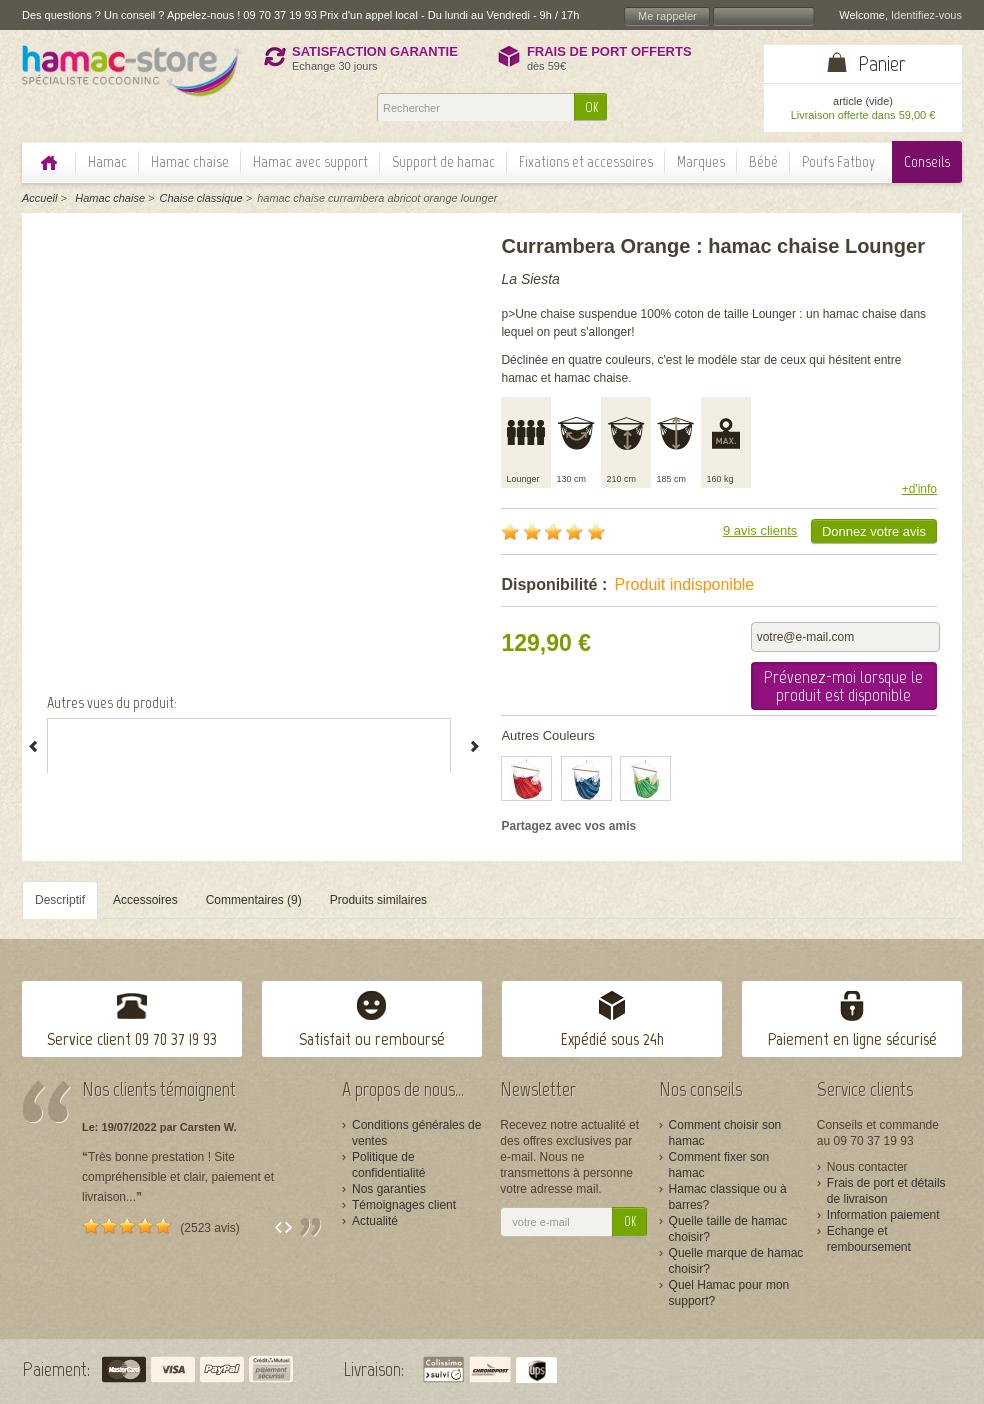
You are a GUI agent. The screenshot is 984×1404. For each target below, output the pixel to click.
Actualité (375, 1221)
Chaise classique (201, 198)
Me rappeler (667, 16)
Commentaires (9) (254, 900)
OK (591, 107)
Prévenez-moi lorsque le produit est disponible (843, 686)
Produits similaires (378, 900)
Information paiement (883, 1215)
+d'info (919, 489)
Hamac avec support (310, 161)
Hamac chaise (190, 161)
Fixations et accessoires (586, 161)
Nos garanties (389, 1189)
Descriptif (60, 900)
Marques (701, 161)
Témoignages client (404, 1205)
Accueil (39, 198)
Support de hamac (443, 161)
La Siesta (530, 279)
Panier (882, 63)
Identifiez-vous (926, 15)
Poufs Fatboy (838, 161)
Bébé (763, 161)
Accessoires (145, 900)
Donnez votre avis (874, 531)
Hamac (107, 161)
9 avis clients (760, 530)
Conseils (927, 161)
